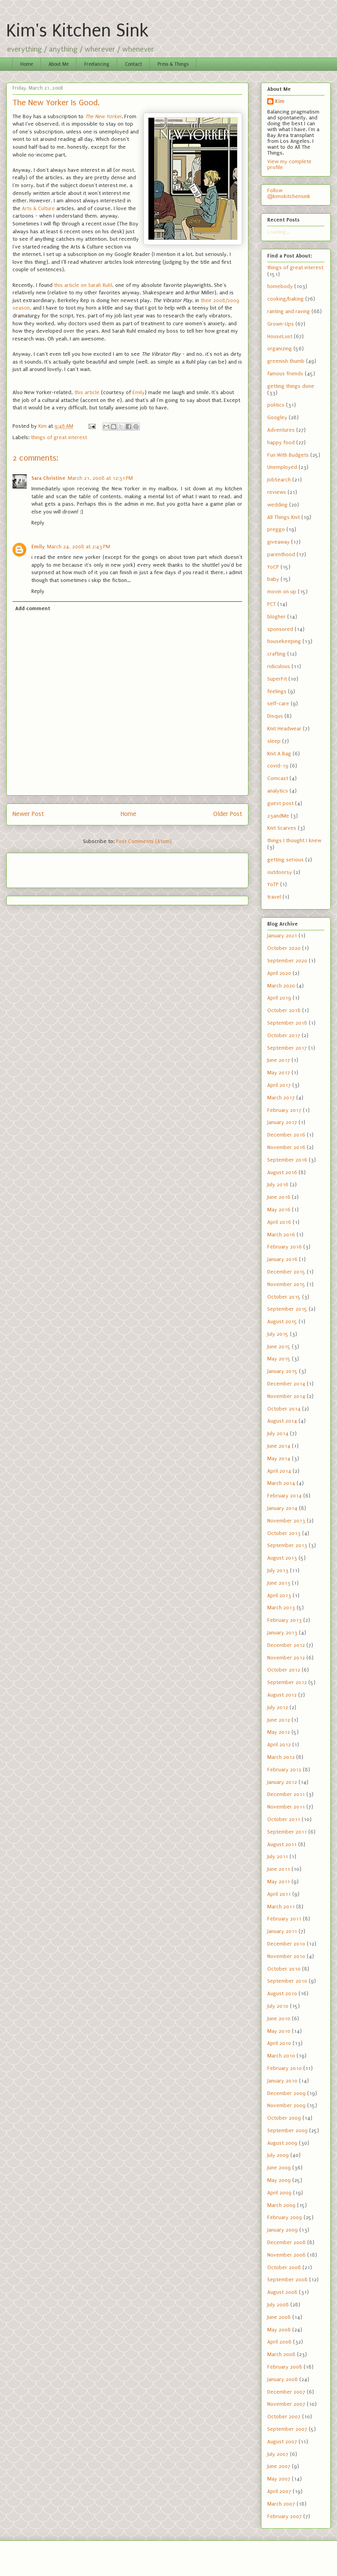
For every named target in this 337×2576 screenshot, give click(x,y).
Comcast (277, 778)
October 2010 (284, 1969)
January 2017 (282, 1122)
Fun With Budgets (288, 455)
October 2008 (284, 2267)
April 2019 (279, 998)
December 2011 (286, 1794)
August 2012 (282, 1695)
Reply (37, 523)
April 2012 (279, 1744)
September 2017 (287, 1048)
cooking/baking (285, 299)
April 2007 (279, 2491)
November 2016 (286, 1147)
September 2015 (287, 1309)
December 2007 (286, 2392)
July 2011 (277, 1856)
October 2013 (284, 1533)
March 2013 (281, 1607)
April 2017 (279, 1085)
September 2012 (287, 1682)
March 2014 (281, 1483)
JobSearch (279, 480)
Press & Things (173, 64)
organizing (279, 348)
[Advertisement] (58, 867)
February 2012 (284, 1770)
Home (26, 64)
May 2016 (278, 1209)
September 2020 (287, 961)
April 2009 (279, 2193)
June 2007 (278, 2466)
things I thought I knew (294, 840)
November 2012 (286, 1658)
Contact (133, 64)
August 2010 (282, 1993)
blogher (276, 617)
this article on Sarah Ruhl (83, 285)
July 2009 (278, 2155)
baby (273, 579)
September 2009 (287, 2130)
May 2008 (279, 2330)
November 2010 (286, 1956)
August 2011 (282, 1844)
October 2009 (284, 2118)
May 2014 (278, 1458)
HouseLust (279, 336)
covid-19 (277, 766)
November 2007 (286, 2404)
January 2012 (282, 1782)
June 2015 (278, 1346)
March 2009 (281, 2205)
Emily (138, 392)
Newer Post (28, 814)
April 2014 (279, 1471)
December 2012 (286, 1645)
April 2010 (279, 2043)
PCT (271, 604)
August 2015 (282, 1321)
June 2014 (278, 1446)
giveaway (278, 542)
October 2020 (284, 948)
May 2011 (278, 1881)
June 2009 (279, 2168)
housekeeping (284, 641)
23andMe (278, 816)
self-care (278, 703)
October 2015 (284, 1297)
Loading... (278, 232)
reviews (276, 492)
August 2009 (282, 2143)
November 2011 (286, 1807)
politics (275, 405)
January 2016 (282, 1259)
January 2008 (282, 2379)
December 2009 (286, 2093)
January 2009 (282, 2230)
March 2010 (281, 2056)
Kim (279, 101)
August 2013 (282, 1558)
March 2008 (281, 2354)
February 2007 (284, 2516)
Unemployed (282, 467)
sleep (274, 741)
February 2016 (284, 1247)
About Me (59, 64)
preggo (276, 529)
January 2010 (282, 2081)
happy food (281, 442)
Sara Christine (48, 478)
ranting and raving (288, 311)
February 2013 (284, 1620)
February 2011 (284, 1919)
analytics (277, 791)
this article (87, 392)
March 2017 (281, 1098)
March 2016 (281, 1235)
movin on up (281, 591)
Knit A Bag (279, 754)
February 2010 (284, 2068)
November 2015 (286, 1284)
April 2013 (279, 1595)
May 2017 (278, 1072)
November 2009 (286, 2105)
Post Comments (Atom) (144, 841)
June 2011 (278, 1869)
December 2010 (286, 1944)
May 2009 (279, 2180)
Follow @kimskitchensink (288, 193)
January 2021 (282, 936)
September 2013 (287, 1545)
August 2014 (282, 1421)
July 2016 (277, 1184)
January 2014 (282, 1508)
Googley (277, 417)
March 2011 (281, 1906)
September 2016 (287, 1160)
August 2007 (282, 2441)
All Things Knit (283, 517)
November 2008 (286, 2255)
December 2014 (286, 1384)
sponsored (280, 629)
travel (274, 897)
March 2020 (281, 986)
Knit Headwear (284, 728)
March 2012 (281, 1757)
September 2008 (287, 2279)
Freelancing (96, 64)
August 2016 (282, 1172)
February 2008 (284, 2367)
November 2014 (286, 1396)
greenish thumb (285, 361)
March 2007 (281, 2504)
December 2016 (286, 1135)
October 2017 (283, 1035)
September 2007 (287, 2429)
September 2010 (287, 1981)
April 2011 (279, 1894)
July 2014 (277, 1433)
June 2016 (278, 1197)
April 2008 (279, 2342)
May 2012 (278, 1732)
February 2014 (284, 1496)
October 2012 (283, 1670)
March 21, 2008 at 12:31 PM (100, 478)
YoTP (273, 884)
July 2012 (277, 1707)
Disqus (275, 716)
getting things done (290, 386)
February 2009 (284, 2217)
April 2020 (279, 973)
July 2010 (277, 2006)
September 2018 (287, 1023)
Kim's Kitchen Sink (77, 30)
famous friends (285, 373)
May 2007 (278, 2479)
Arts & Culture (38, 208)
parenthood (281, 554)
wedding (277, 505)
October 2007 (284, 2416)
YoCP (273, 567)
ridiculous (278, 666)
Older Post (227, 814)
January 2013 (282, 1633)
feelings (276, 691)
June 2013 (278, 1583)
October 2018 (284, 1010)
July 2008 (278, 2305)
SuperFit (277, 679)
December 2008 (286, 2242)
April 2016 (279, 1222)
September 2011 (287, 1832)
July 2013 (277, 1570)
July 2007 (277, 2454)
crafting (276, 654)
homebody (280, 286)
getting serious (285, 860)
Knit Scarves (281, 828)
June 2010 (278, 2018)
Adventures (281, 430)
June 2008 (279, 2317)
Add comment (32, 608)
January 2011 (282, 1931)
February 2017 (284, 1110)
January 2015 (282, 1371)
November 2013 (286, 1521)
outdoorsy (279, 872)
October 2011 (283, 1819)
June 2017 (278, 1060)
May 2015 (278, 1359)
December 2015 (286, 1272)
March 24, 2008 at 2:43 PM (78, 546)
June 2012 (278, 1720)
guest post (280, 803)
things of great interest (59, 437)
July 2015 (277, 1334)
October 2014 (284, 1409)
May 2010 (278, 2031)
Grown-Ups (280, 324)
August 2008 (282, 2292)
